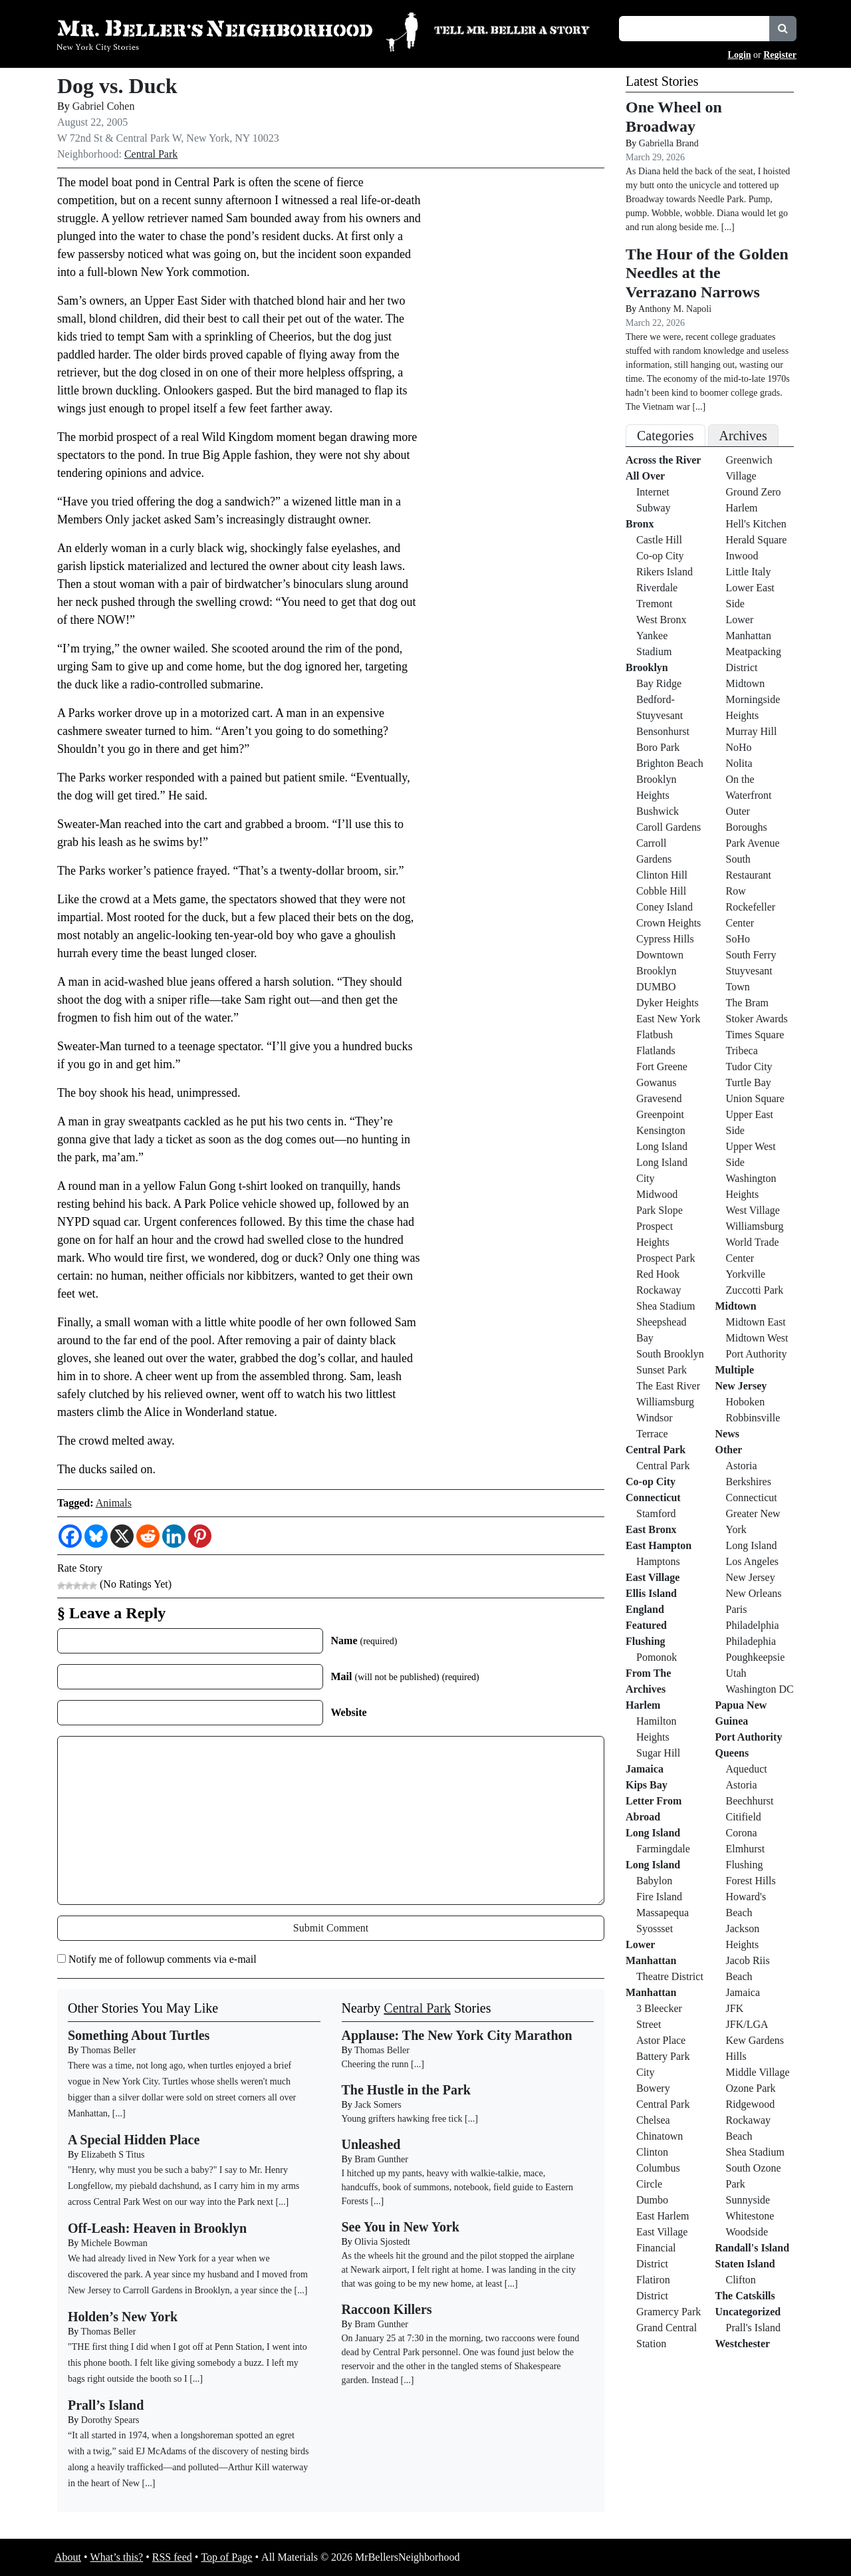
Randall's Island (752, 2247)
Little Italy (748, 571)
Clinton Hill (661, 875)
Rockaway (658, 1290)
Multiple (735, 1369)
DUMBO (656, 986)
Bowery (653, 2088)
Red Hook (657, 1274)
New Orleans (754, 1593)
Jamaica (645, 1769)
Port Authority (756, 1354)
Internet (652, 492)
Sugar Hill (658, 1753)
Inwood (742, 555)
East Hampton (658, 1545)
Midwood (656, 1194)
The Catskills (745, 2295)
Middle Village (758, 2072)
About (68, 2557)
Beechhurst (750, 1800)
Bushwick (657, 811)
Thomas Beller (108, 2050)
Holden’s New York (123, 2316)
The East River (668, 1385)
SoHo (738, 938)
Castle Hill (659, 539)
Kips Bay (647, 1784)
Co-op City (660, 555)
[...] (417, 2064)
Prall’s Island (106, 2405)
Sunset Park (661, 1369)
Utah (736, 1673)
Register (779, 55)
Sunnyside (748, 2200)
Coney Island (664, 907)
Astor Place (660, 2040)
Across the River (663, 460)
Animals (114, 1502)
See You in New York (400, 2226)
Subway (653, 507)
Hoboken (745, 1401)
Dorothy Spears (110, 2420)
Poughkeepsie (755, 1657)
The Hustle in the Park (406, 2089)
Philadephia (751, 1641)
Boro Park (657, 747)
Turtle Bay (748, 1082)
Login (739, 55)
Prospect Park (665, 1258)
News (727, 1433)
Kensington (660, 1130)
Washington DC (760, 1689)
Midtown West (757, 1338)
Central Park (151, 154)
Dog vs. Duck (117, 86)
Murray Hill (751, 731)
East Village (652, 1577)
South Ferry (751, 954)
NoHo (739, 747)
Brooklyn (647, 667)
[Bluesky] (96, 1536)
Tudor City (749, 1066)
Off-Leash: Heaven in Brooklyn (157, 2228)
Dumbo (652, 2200)
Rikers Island (664, 571)
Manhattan (651, 1992)
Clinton (652, 2152)
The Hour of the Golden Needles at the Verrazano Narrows (707, 273)
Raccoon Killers (387, 2309)
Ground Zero (753, 492)
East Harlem (662, 2215)
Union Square (755, 1098)
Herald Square (756, 539)
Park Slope (659, 1210)
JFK (735, 2008)
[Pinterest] (199, 1536)
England (645, 1609)
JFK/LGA (747, 2024)
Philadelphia (752, 1625)
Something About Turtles (138, 2035)
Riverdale (656, 587)
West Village (753, 1210)
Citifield (743, 1816)
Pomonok (656, 1657)
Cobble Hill (661, 891)
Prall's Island (753, 2327)
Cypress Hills (665, 938)
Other (729, 1449)
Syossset (654, 1928)
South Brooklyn (670, 1354)
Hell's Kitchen (756, 523)
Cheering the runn (375, 2064)
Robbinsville (753, 1417)
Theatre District (669, 1976)
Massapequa (662, 1912)
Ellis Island (651, 1593)
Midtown (745, 683)
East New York (668, 1018)
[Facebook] (70, 1536)
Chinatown (659, 2136)
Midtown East (756, 1322)
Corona (741, 1832)
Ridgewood (750, 2104)
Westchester (743, 2343)
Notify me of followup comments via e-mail (162, 1959)
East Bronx (651, 1529)
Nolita (739, 763)
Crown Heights (668, 923)
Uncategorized (748, 2311)
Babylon (654, 1880)
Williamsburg (665, 1401)
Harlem (643, 1705)
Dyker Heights (667, 1002)
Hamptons (658, 1561)
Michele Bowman (114, 2243)
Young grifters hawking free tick (402, 2119)
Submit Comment (330, 1927)
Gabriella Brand (669, 143)
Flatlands (655, 1050)
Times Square (755, 1034)
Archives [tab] (743, 435)
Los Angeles (752, 1561)
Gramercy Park (668, 2311)
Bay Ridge (658, 683)
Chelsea (653, 2120)
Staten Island (745, 2263)
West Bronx (661, 619)
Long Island (661, 1146)
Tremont (654, 603)
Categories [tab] (665, 435)
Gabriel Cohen (103, 106)
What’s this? (117, 2557)
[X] (122, 1536)
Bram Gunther (381, 2159)
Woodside (747, 2231)
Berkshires (748, 1481)
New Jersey (741, 1385)
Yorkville (746, 1274)
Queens (732, 1753)
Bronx (640, 523)
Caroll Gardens (668, 827)
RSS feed (172, 2557)
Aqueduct (746, 1769)
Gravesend (658, 1098)
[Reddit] (148, 1536)
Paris (736, 1609)
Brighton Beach (669, 763)
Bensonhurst (662, 731)
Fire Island (659, 1896)
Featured (646, 1625)
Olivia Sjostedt (382, 2242)
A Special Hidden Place (133, 2139)
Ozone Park (751, 2088)
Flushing (646, 1641)
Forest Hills (751, 1880)
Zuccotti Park (755, 1290)
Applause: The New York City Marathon (457, 2035)
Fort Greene (661, 1066)
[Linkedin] (173, 1536)
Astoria (741, 1465)
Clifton (741, 2279)
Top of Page (226, 2557)
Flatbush (654, 1034)
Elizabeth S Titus (113, 2155)
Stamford (656, 1513)
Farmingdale (663, 1848)
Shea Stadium (665, 1306)
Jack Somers (377, 2105)
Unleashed (371, 2144)
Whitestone (750, 2215)
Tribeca (742, 1050)
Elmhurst (745, 1848)
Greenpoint (660, 1114)
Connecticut (653, 1497)
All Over (645, 476)
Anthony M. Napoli (674, 309)
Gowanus (656, 1082)
